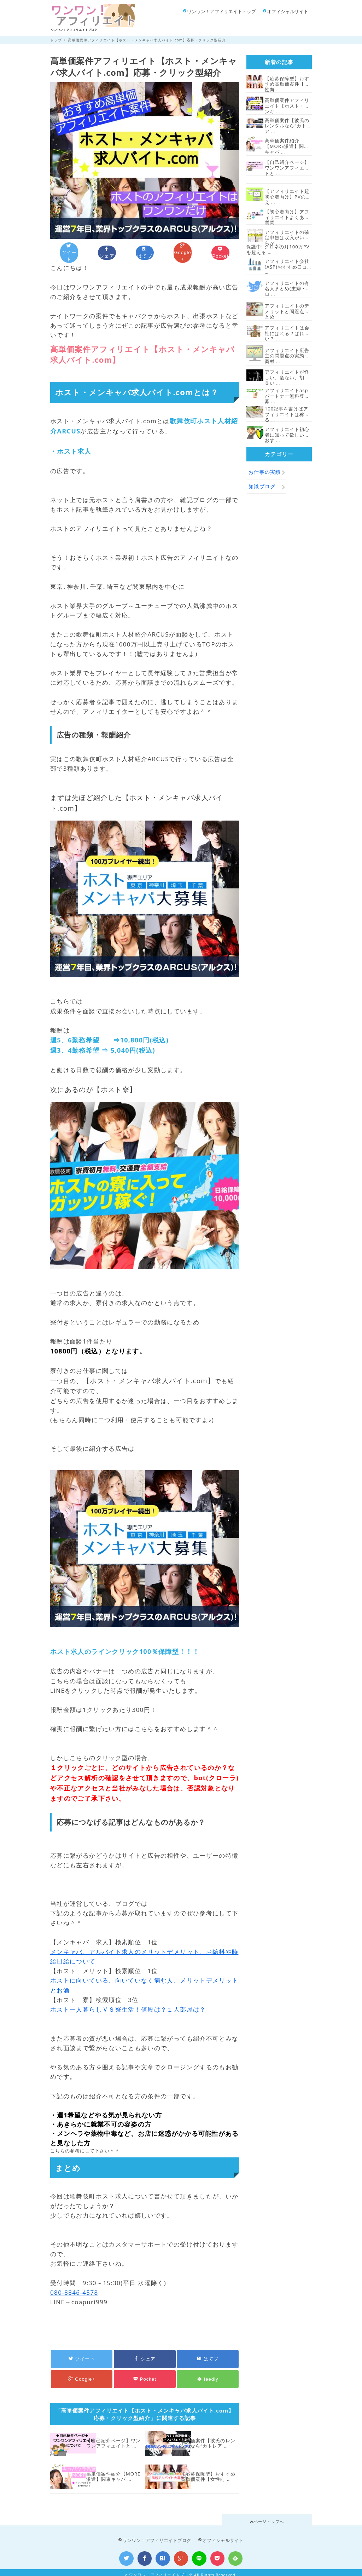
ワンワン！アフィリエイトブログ (154, 2534)
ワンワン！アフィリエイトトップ (219, 11)
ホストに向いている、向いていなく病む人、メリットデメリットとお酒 (144, 1980)
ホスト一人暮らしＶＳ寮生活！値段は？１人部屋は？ (128, 2004)
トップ (56, 40)
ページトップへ (267, 2515)
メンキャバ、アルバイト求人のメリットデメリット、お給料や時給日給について (144, 1951)
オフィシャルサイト (285, 11)
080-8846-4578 (74, 2287)
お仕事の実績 (265, 471)
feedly (207, 2372)
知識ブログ (262, 486)
